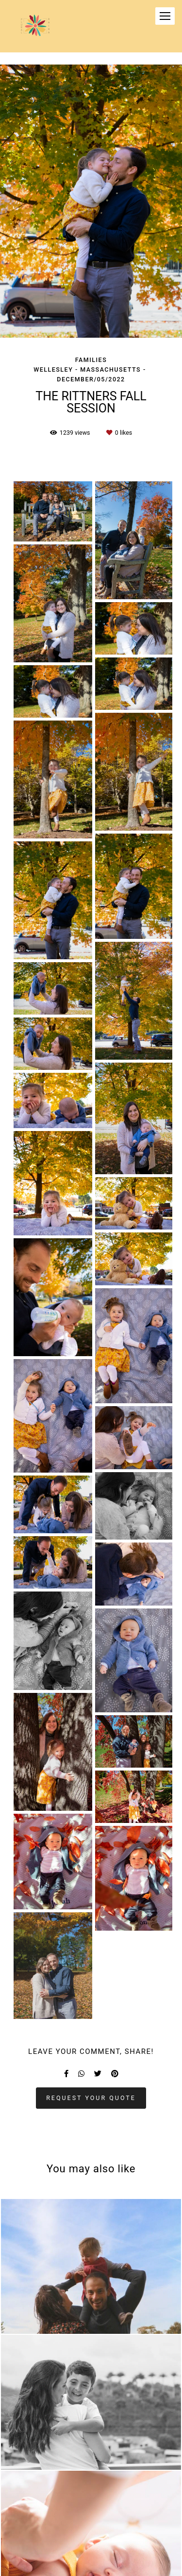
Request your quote (91, 2097)
